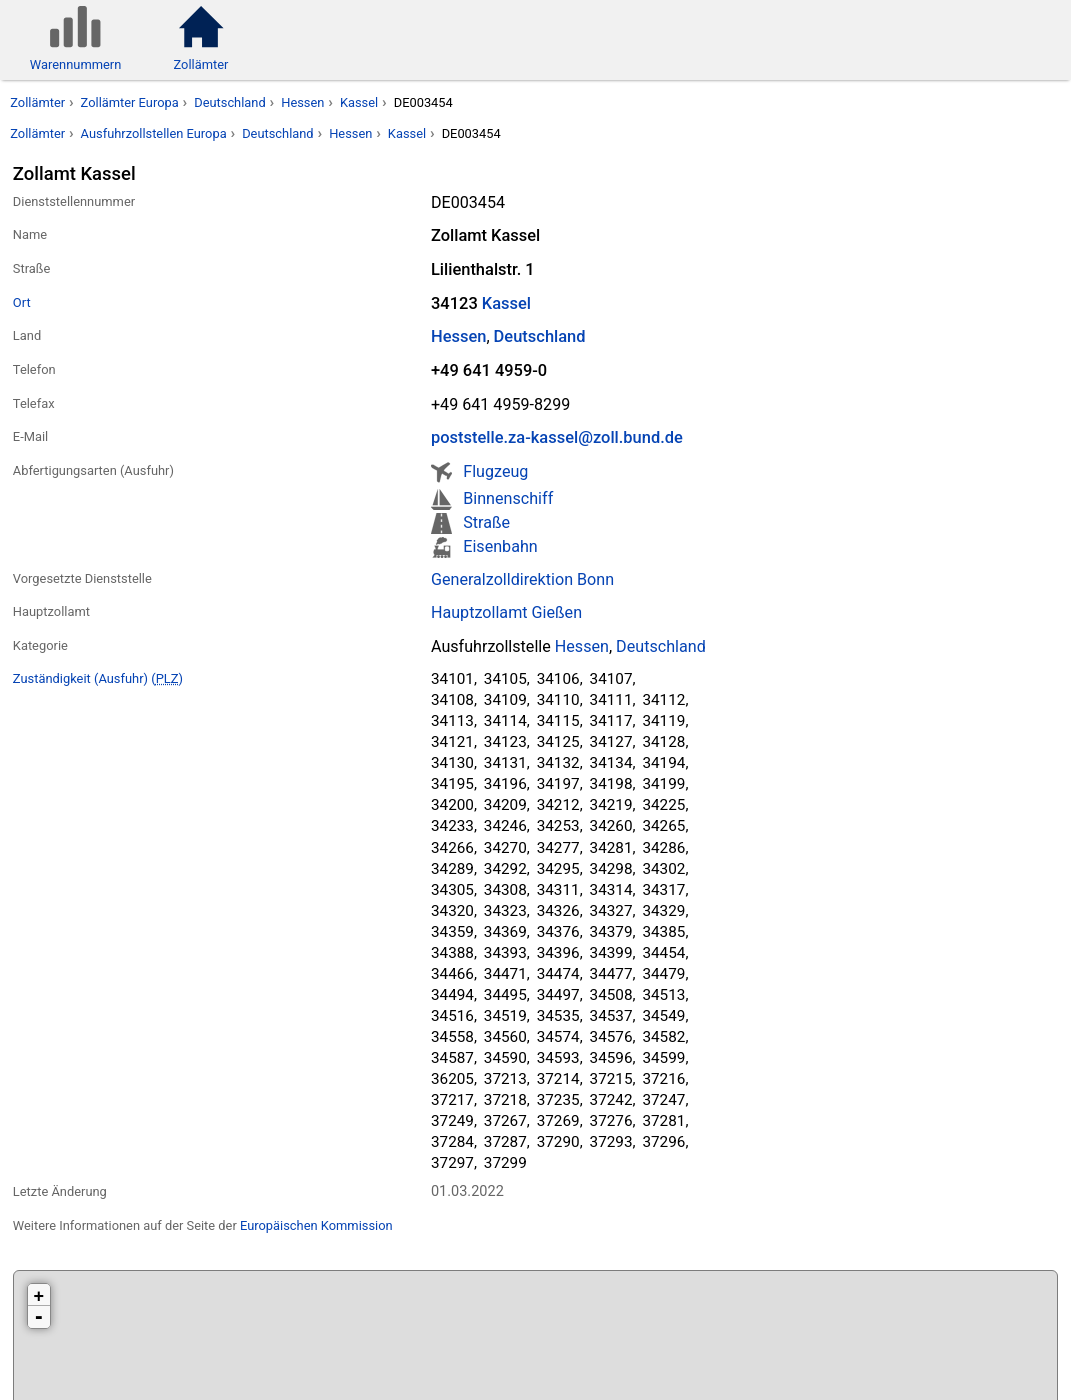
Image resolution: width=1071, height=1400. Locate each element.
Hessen (302, 102)
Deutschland (229, 102)
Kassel (359, 102)
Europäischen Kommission (316, 1225)
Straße (486, 522)
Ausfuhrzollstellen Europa (154, 133)
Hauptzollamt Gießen (506, 612)
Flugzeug (495, 471)
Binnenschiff (508, 498)
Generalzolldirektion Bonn (522, 579)
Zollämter (37, 102)
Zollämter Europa (130, 102)
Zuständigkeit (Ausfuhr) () (98, 678)
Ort (22, 302)
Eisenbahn (500, 546)
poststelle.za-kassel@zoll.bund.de (557, 437)
